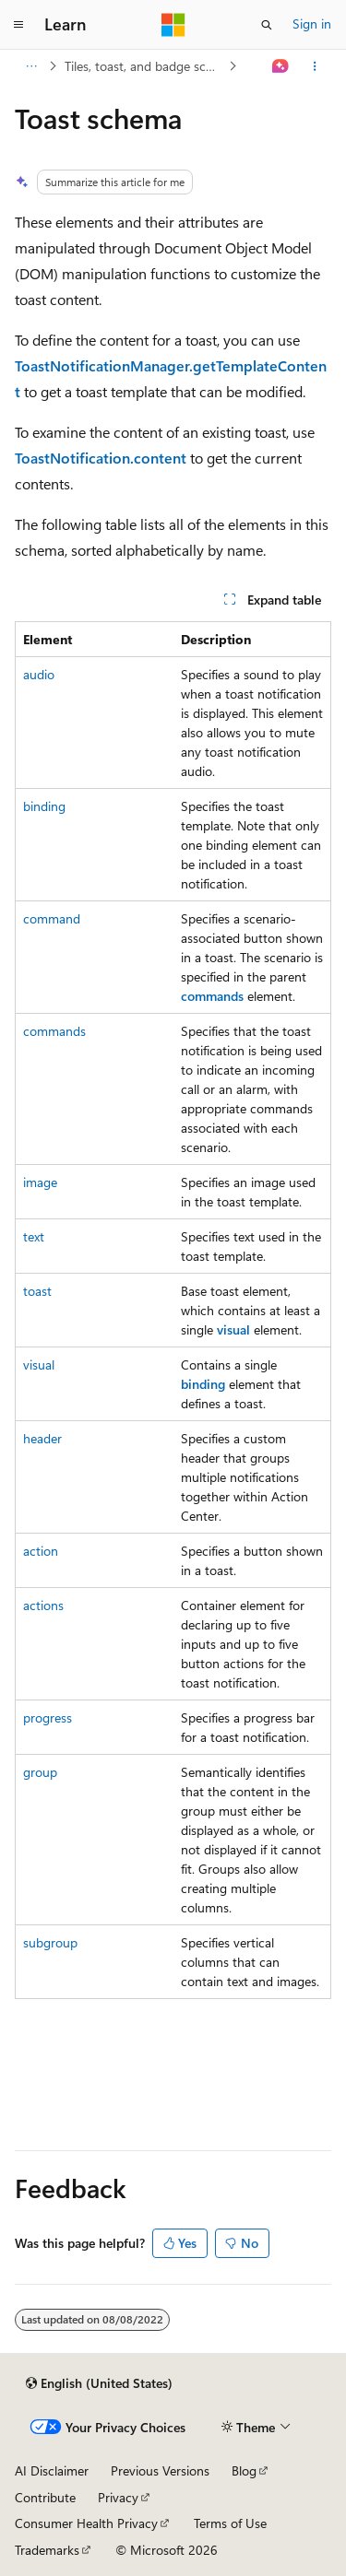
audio (38, 674)
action (40, 1550)
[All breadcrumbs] (31, 66)
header (42, 1438)
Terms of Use (230, 2523)
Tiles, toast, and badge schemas (145, 66)
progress (47, 1717)
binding (44, 806)
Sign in (311, 23)
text (33, 1236)
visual (38, 1364)
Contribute (45, 2497)
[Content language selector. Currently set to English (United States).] (99, 2383)
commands (54, 1031)
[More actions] (315, 66)
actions (43, 1605)
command (51, 918)
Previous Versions (160, 2470)
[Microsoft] (173, 25)
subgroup (50, 1942)
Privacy (118, 2497)
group (40, 1772)
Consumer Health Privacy (86, 2523)
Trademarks (47, 2549)
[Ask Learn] (281, 66)
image (40, 1182)
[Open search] (266, 24)
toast (37, 1291)
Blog (244, 2470)
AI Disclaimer (52, 2470)
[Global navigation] (18, 24)
